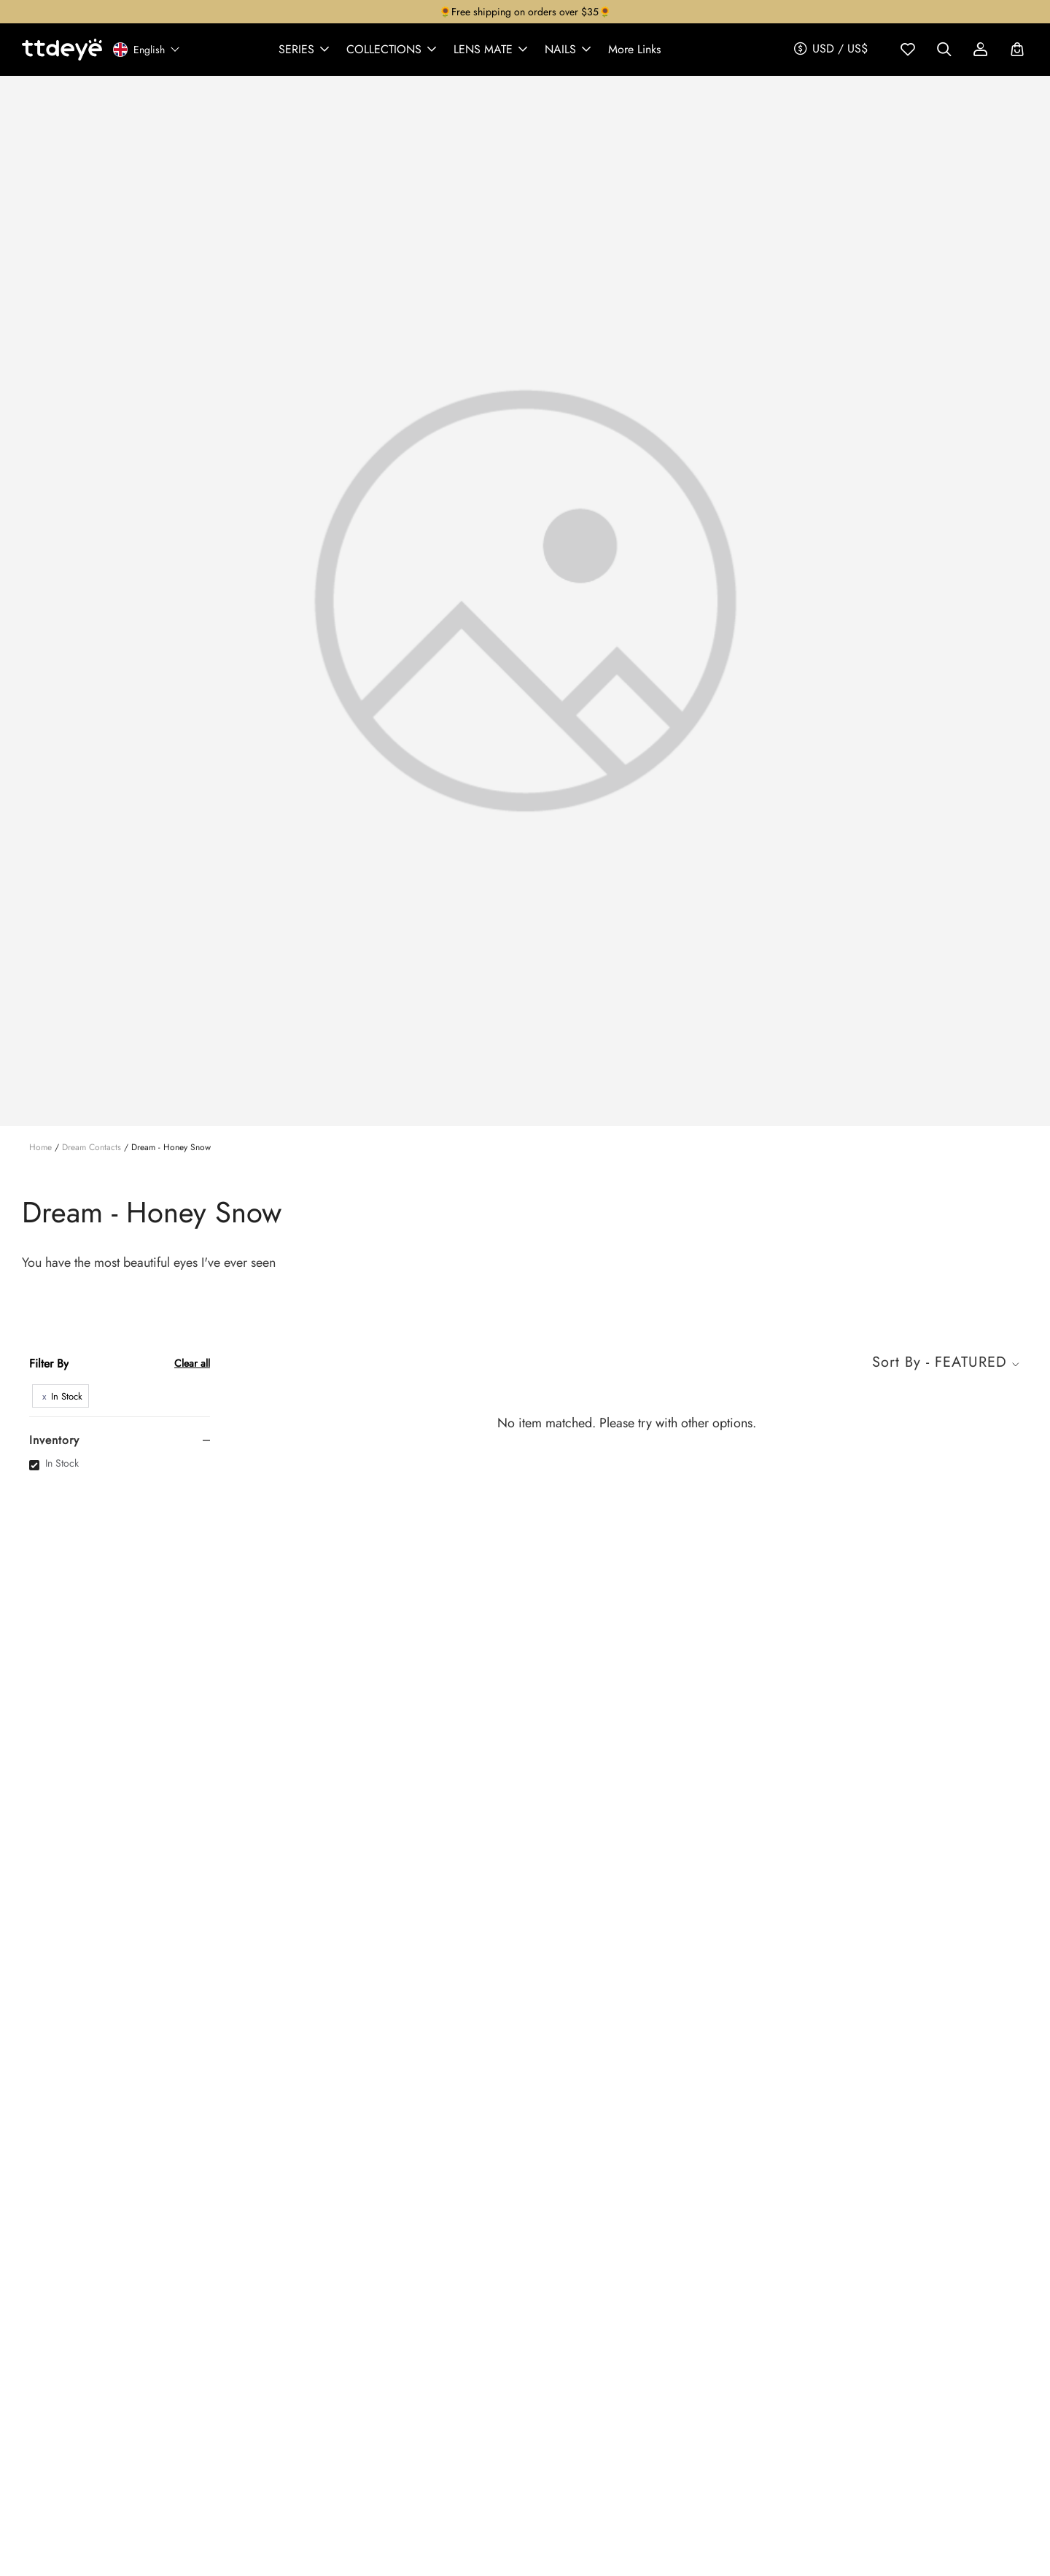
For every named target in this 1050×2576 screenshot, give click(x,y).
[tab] (119, 1440)
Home (40, 1147)
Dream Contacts (91, 1147)
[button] (305, 49)
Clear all (192, 1363)
